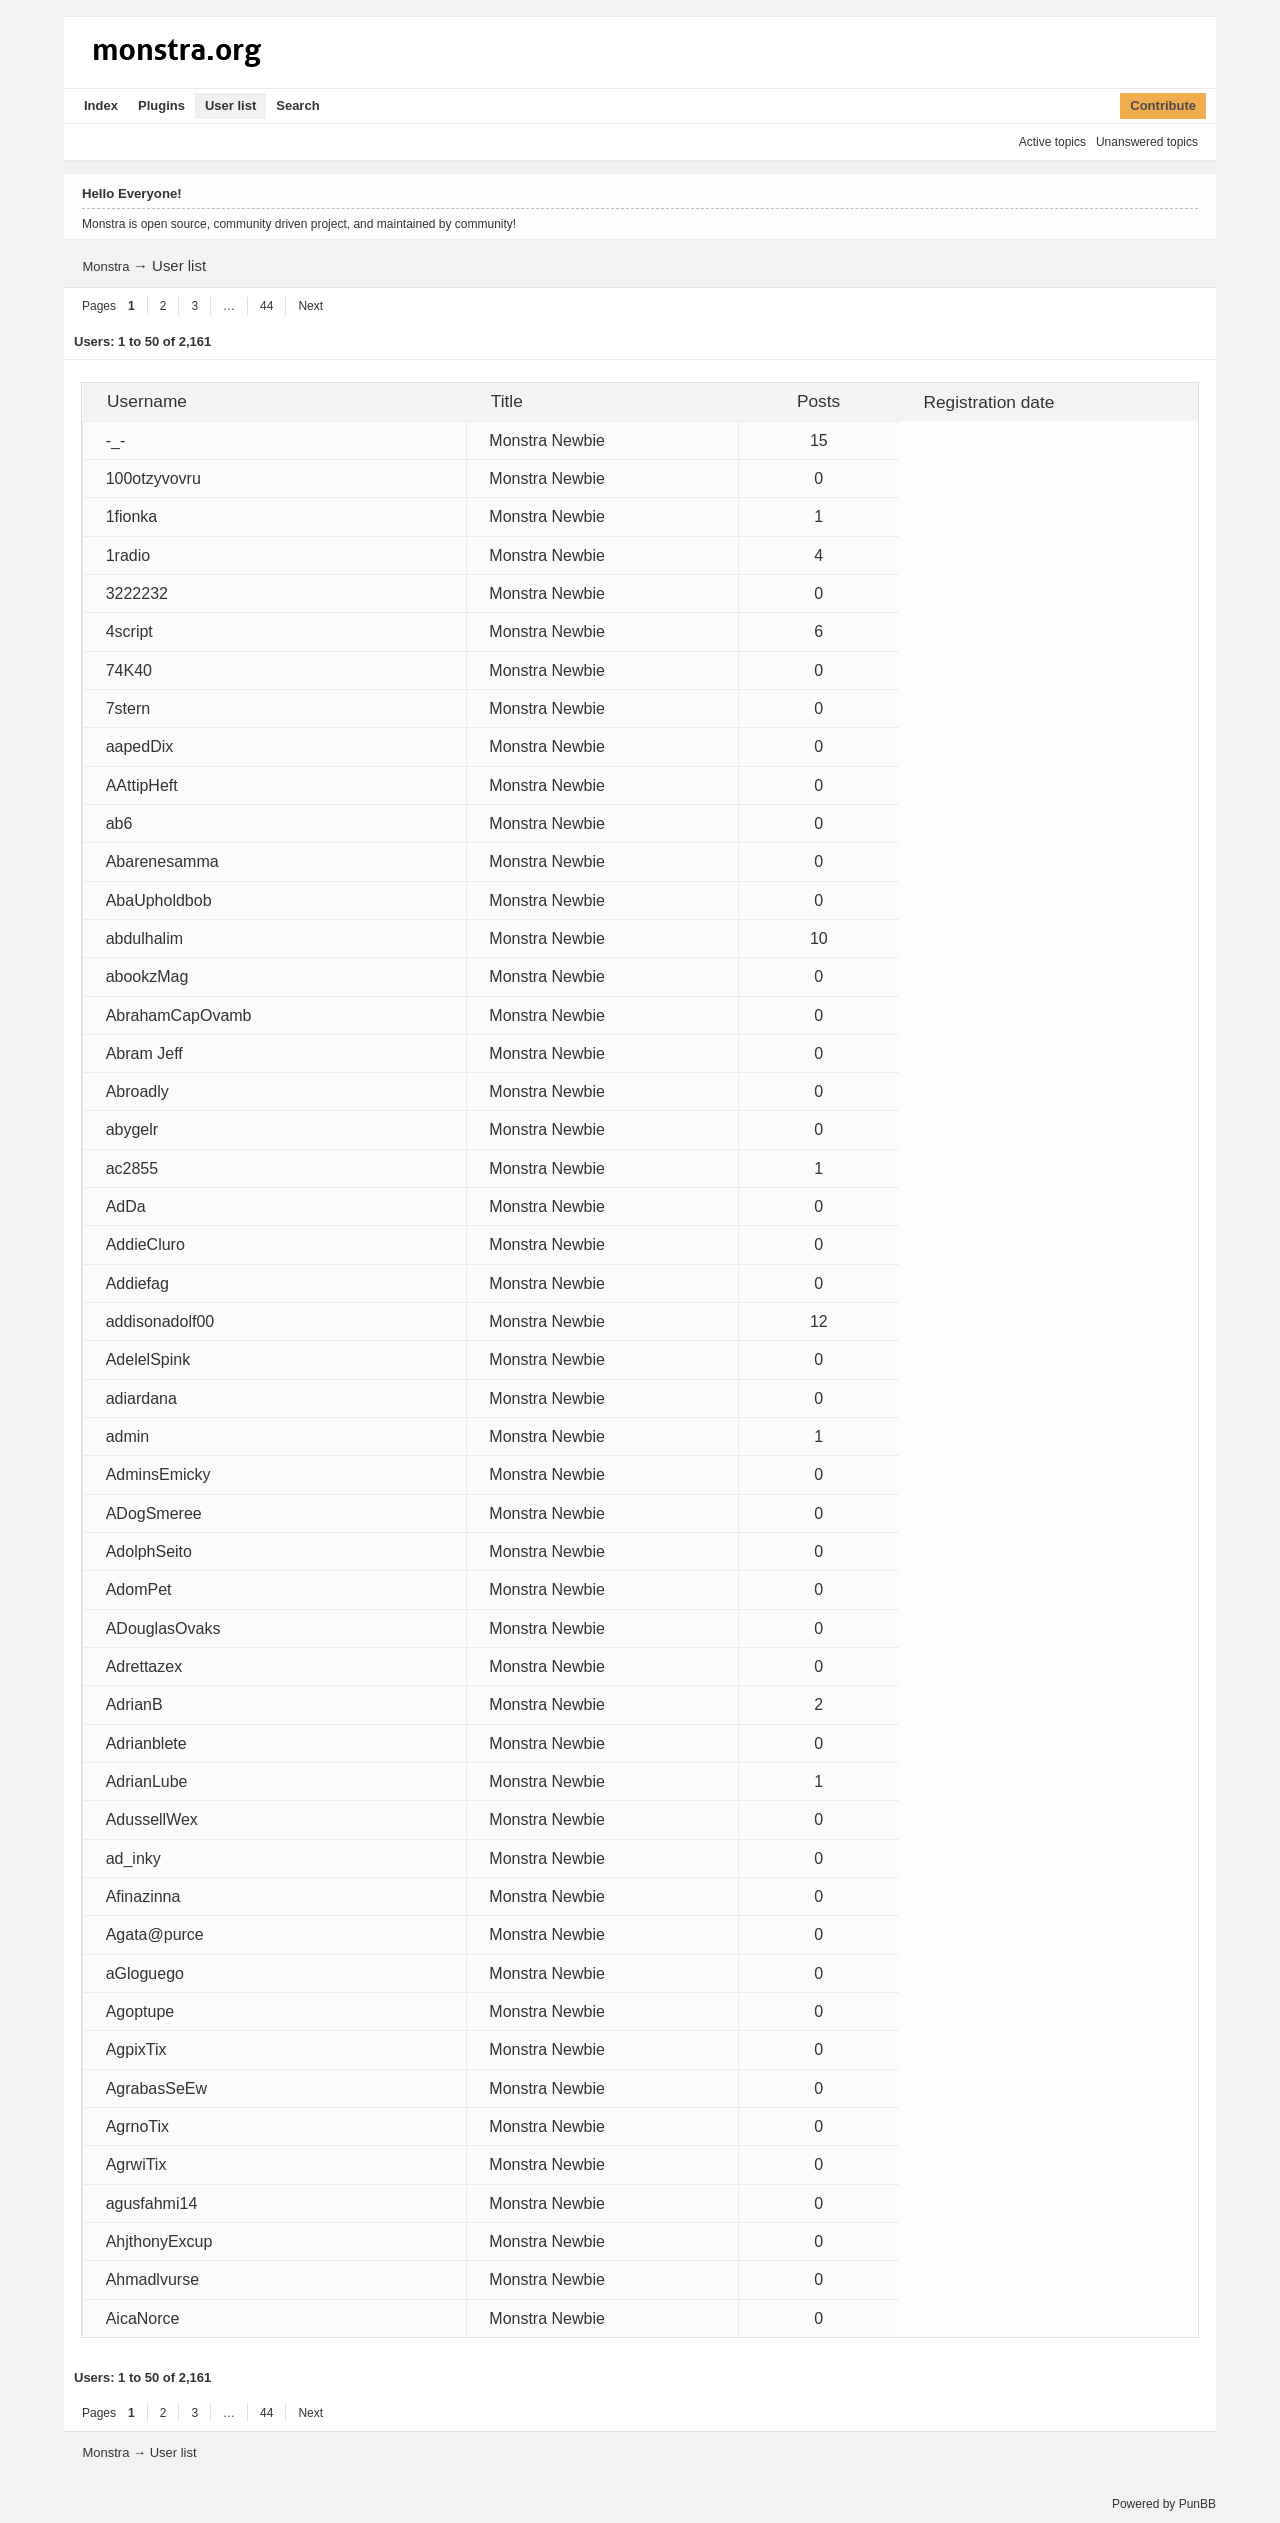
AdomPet (139, 1589)
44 (266, 306)
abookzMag (147, 976)
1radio (128, 555)
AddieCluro (145, 1244)
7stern (128, 708)
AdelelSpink (148, 1359)
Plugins (161, 105)
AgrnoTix (137, 2126)
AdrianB (134, 1704)
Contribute (1163, 105)
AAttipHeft (142, 785)
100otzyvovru (153, 478)
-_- (116, 440)
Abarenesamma (162, 861)
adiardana (141, 1398)
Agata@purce (155, 1934)
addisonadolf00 (160, 1321)
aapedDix (140, 746)
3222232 (137, 593)
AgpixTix (136, 2049)
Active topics (1052, 142)
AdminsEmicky (158, 1474)
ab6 (119, 823)
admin (128, 1436)
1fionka (132, 516)
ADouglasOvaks (163, 1628)
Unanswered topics (1147, 142)
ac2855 (132, 1168)
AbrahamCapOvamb (179, 1015)
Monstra (105, 266)
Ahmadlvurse (152, 2279)
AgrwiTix (136, 2164)
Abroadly (137, 1091)
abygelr (132, 1129)
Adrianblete (146, 1743)
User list (230, 105)
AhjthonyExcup (159, 2241)
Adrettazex (144, 1666)
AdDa (126, 1206)
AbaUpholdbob (159, 900)
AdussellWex (152, 1819)
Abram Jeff (144, 1053)
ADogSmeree (154, 1513)
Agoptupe (140, 2011)
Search (297, 105)
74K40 (129, 670)
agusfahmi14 (152, 2203)
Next (310, 306)
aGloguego (145, 1973)
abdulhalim (144, 938)
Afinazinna (143, 1896)
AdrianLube (147, 1781)
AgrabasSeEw (156, 2088)
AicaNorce (143, 2318)
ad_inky (133, 1858)
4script (129, 631)
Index (101, 105)
